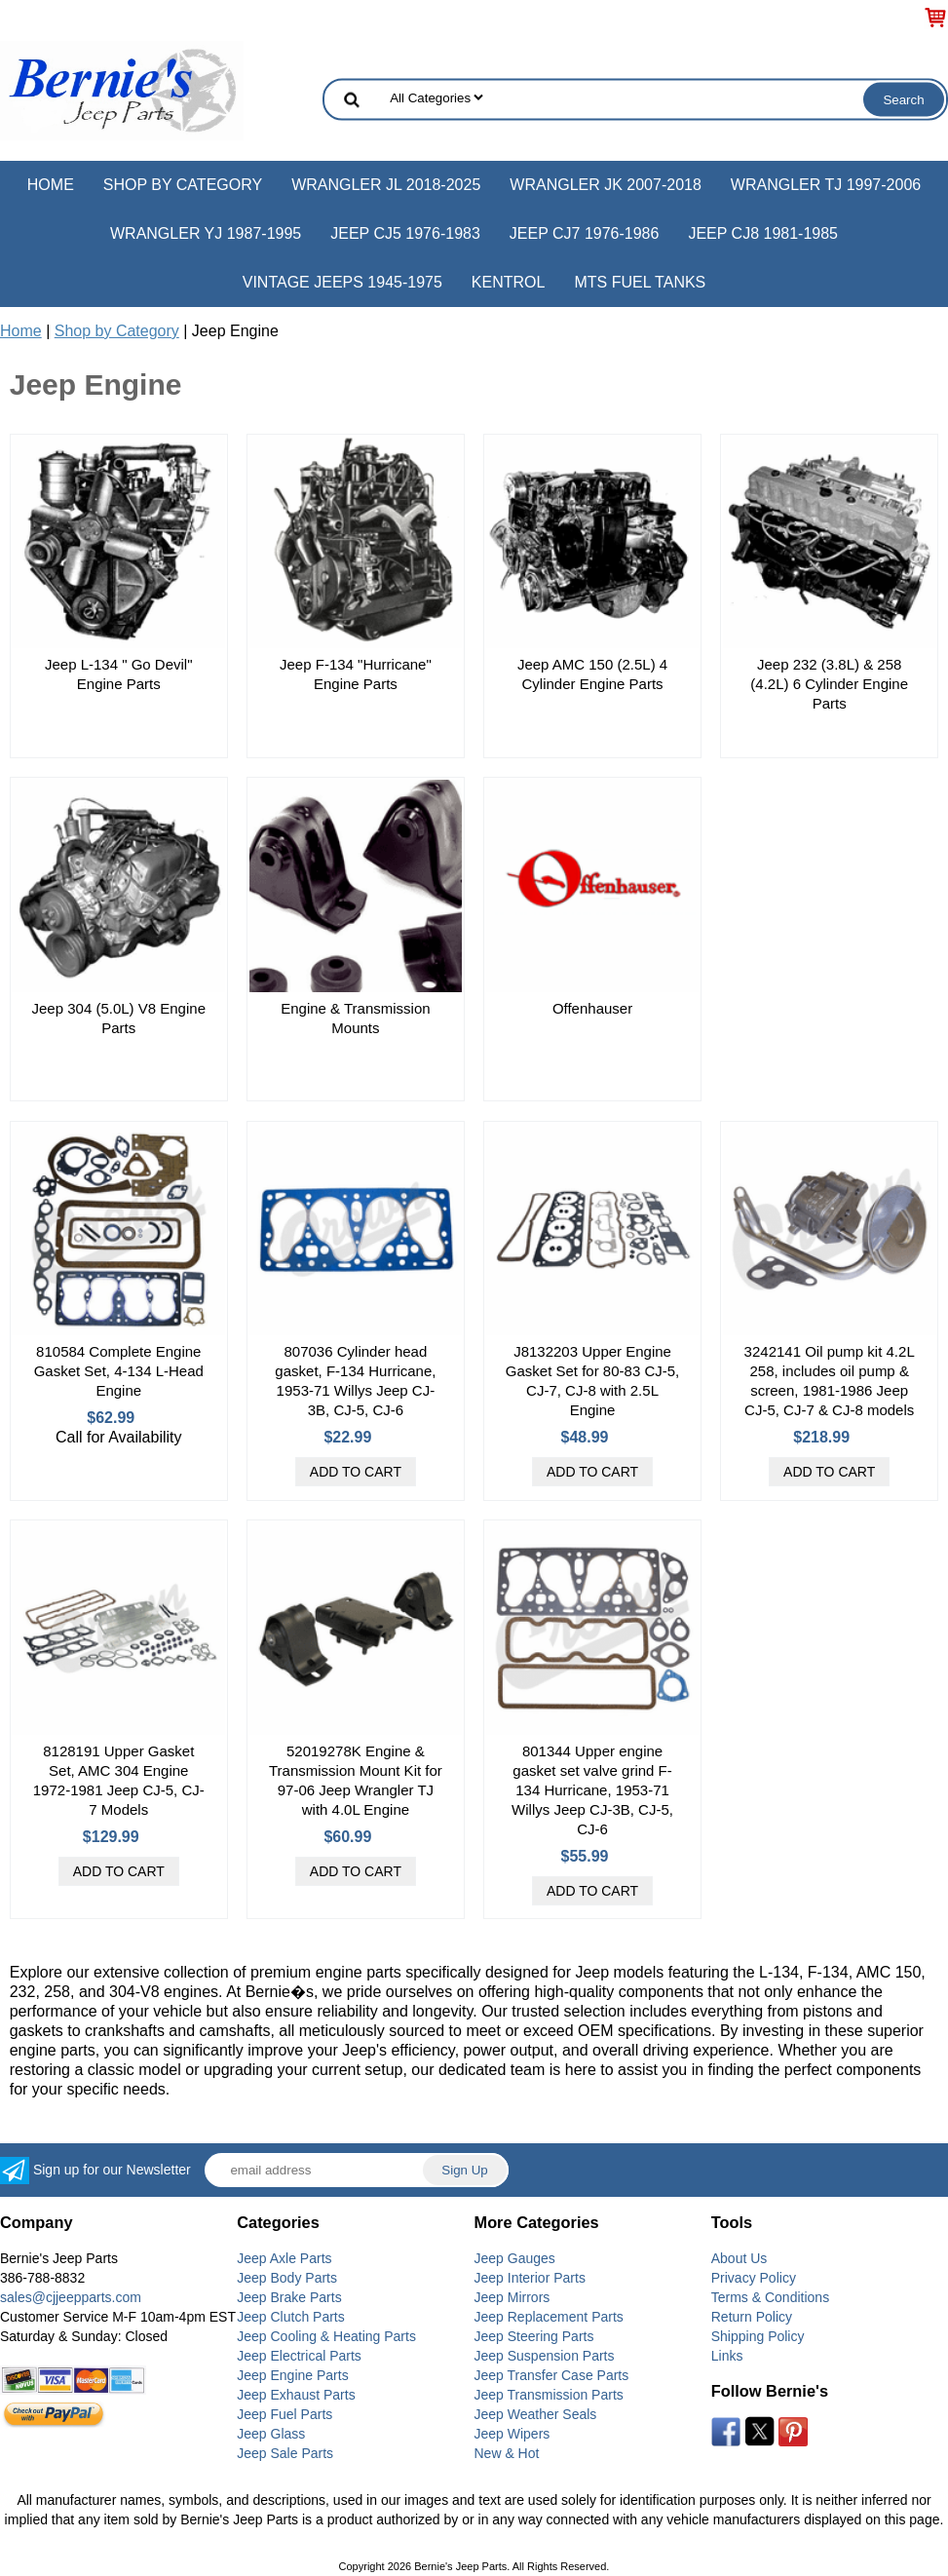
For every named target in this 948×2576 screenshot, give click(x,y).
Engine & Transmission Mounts (355, 1018)
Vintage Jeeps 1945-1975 (342, 282)
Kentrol (509, 282)
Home (50, 184)
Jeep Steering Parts (534, 2336)
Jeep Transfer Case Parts (551, 2375)
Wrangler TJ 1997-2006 (826, 184)
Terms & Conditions (770, 2297)
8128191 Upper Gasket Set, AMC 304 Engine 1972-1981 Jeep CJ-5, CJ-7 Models (119, 1780)
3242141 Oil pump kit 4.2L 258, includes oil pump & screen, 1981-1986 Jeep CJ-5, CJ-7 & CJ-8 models (829, 1380)
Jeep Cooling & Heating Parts (326, 2336)
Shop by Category (182, 184)
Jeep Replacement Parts (549, 2317)
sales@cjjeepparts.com (70, 2297)
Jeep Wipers (512, 2433)
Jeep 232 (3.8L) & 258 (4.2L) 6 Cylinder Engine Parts (829, 683)
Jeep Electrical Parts (299, 2356)
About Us (739, 2258)
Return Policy (751, 2317)
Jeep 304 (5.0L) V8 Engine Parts (119, 1018)
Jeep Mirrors (512, 2297)
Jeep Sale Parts (285, 2453)
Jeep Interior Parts (530, 2278)
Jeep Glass (271, 2433)
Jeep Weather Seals (535, 2414)
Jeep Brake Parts (289, 2297)
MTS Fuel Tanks (639, 282)
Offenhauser (592, 1008)
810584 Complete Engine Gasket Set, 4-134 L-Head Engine (119, 1371)
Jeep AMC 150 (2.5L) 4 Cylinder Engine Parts (592, 674)
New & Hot (507, 2453)
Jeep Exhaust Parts (296, 2395)
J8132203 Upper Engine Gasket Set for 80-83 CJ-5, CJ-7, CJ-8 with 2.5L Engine (592, 1380)
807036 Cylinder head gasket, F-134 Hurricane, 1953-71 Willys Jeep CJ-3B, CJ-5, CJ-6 (355, 1380)
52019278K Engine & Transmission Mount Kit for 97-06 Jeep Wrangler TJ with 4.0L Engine (355, 1780)
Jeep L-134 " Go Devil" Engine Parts (119, 674)
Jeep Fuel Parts (284, 2414)
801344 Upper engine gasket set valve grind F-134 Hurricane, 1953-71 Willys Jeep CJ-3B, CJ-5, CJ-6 (592, 1790)
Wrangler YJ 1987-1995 (205, 233)
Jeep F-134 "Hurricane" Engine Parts (356, 674)
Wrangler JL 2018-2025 (385, 184)
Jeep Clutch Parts (291, 2317)
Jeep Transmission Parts (549, 2395)
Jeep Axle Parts (284, 2258)
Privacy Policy (753, 2278)
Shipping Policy (758, 2336)
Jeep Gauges (514, 2258)
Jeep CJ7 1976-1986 (585, 233)
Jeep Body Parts (287, 2278)
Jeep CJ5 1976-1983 (405, 233)
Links (727, 2356)
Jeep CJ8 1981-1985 (763, 233)
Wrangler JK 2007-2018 (606, 184)
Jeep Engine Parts (292, 2375)
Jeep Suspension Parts (544, 2356)
